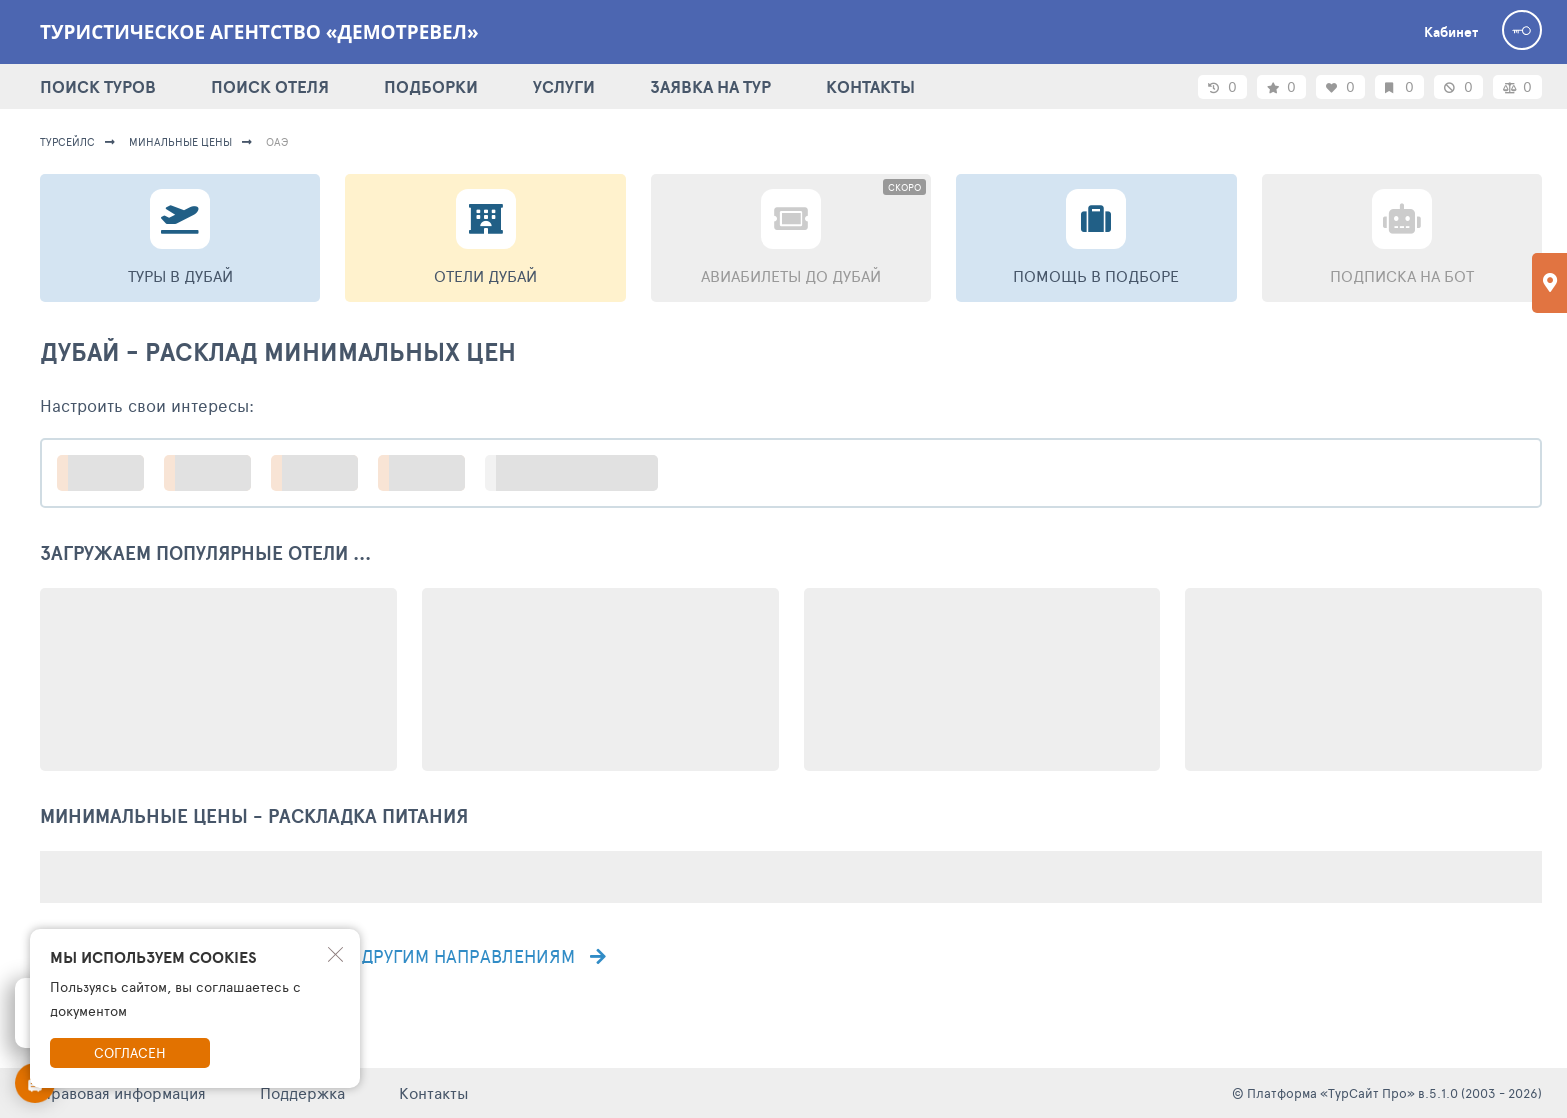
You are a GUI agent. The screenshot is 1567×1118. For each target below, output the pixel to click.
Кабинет (1451, 32)
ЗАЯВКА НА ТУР (710, 86)
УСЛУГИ (564, 86)
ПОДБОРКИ (431, 86)
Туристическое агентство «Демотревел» (259, 32)
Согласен (130, 1052)
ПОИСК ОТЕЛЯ (270, 86)
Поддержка (302, 1092)
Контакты (434, 1092)
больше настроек (581, 472)
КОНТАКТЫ (870, 86)
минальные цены (180, 141)
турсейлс (67, 141)
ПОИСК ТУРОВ (98, 86)
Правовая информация (123, 1092)
